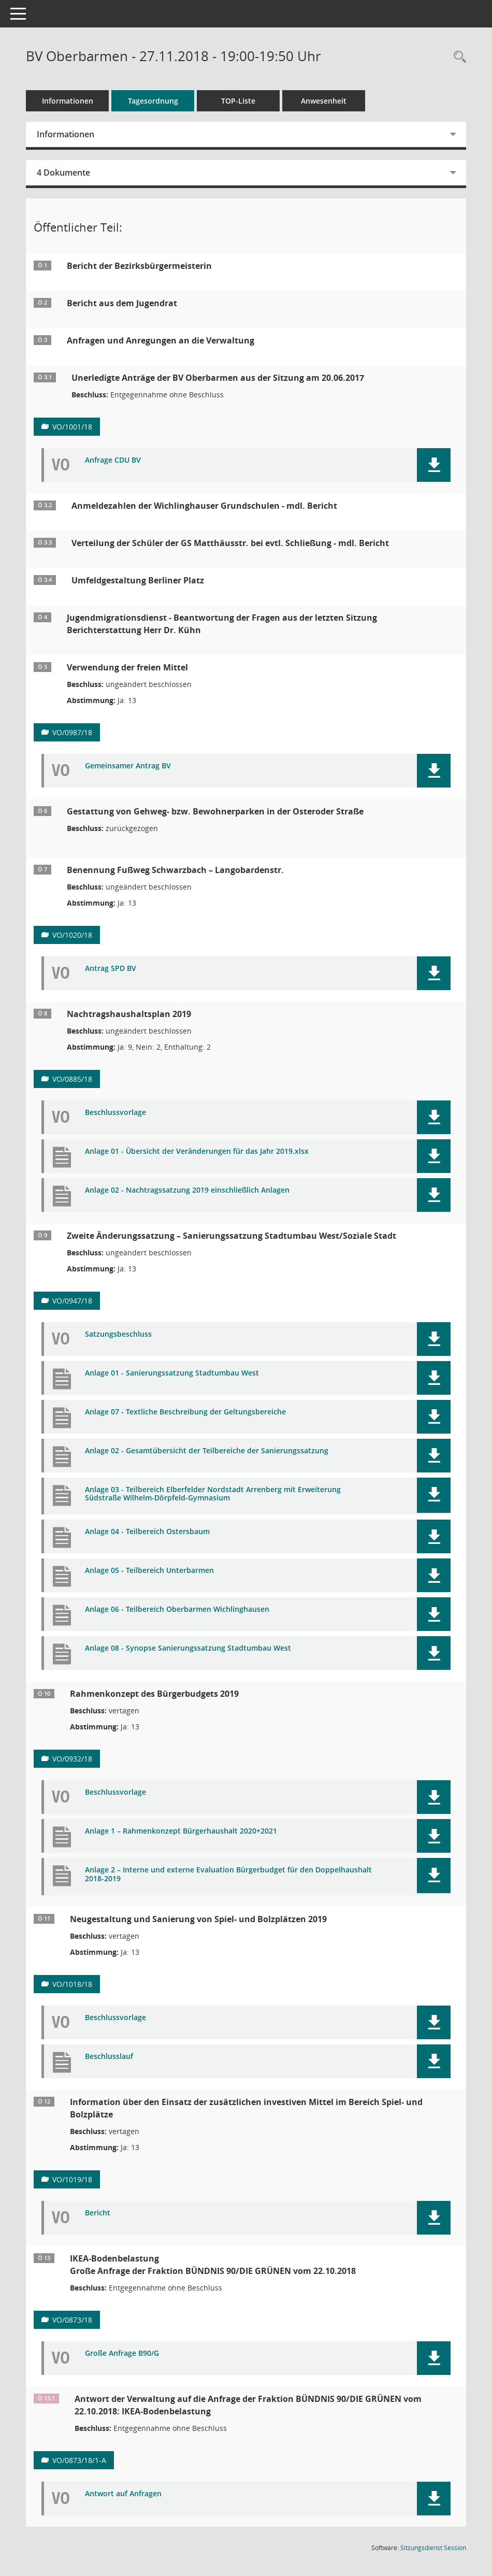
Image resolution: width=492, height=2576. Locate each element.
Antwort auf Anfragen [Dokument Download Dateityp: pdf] (123, 2493)
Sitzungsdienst (433, 2547)
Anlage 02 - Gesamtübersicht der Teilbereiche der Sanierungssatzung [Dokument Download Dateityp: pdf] (206, 1451)
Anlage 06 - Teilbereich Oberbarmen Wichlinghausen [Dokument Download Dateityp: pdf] (177, 1609)
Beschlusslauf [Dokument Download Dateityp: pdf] (109, 2056)
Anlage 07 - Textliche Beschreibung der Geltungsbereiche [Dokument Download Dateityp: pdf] (185, 1412)
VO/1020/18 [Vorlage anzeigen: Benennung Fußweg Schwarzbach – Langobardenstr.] (72, 935)
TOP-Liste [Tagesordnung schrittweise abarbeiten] (238, 101)
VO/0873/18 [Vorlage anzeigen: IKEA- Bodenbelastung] (72, 2320)
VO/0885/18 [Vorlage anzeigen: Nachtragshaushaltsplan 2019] (72, 1079)
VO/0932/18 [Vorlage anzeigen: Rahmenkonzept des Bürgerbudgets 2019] (72, 1759)
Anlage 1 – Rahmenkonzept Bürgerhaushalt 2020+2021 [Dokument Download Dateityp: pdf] (181, 1831)
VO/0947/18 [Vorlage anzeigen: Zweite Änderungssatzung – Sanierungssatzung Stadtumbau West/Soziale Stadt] (72, 1301)
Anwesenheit (323, 101)
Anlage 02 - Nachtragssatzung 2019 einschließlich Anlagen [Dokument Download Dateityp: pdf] (187, 1190)
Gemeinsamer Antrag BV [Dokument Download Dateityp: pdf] (128, 766)
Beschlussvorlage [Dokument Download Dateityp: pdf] (115, 1112)
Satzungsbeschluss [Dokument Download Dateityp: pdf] (118, 1334)
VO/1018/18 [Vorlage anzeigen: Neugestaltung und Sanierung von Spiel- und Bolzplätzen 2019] (72, 1984)
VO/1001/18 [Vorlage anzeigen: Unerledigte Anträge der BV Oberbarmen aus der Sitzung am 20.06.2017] (72, 427)
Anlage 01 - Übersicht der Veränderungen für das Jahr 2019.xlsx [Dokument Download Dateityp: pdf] (197, 1151)
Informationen (67, 101)
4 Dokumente (63, 172)
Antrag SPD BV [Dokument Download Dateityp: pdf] (110, 968)
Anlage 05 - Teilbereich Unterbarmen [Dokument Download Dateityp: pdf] (149, 1570)
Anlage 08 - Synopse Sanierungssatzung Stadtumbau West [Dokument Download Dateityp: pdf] (188, 1648)
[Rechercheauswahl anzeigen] (457, 57)
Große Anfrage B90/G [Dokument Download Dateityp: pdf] (122, 2353)
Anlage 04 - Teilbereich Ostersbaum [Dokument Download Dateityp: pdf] (147, 1531)
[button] (434, 465)
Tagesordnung (153, 101)
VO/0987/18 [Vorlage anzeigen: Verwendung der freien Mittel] (72, 732)
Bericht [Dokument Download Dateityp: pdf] (97, 2213)
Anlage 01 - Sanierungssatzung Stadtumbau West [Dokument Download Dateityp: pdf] (172, 1373)
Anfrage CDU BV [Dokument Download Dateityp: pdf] (113, 460)
